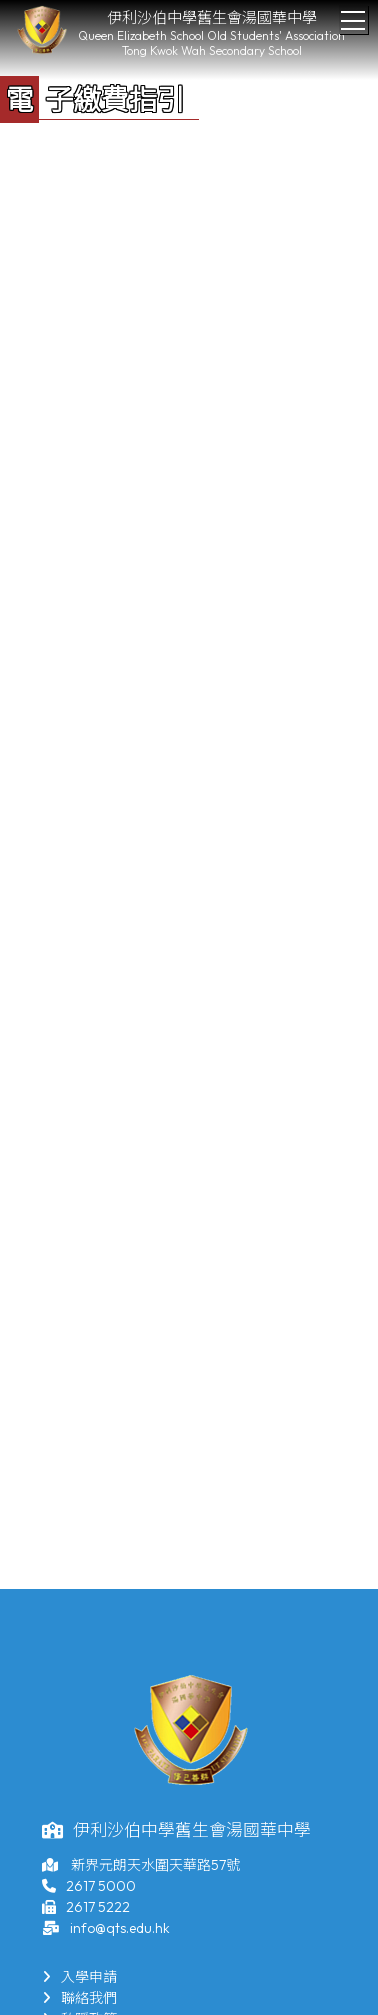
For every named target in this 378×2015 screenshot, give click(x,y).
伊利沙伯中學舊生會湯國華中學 (212, 17)
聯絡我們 (79, 1998)
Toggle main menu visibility (354, 15)
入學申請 (79, 1977)
